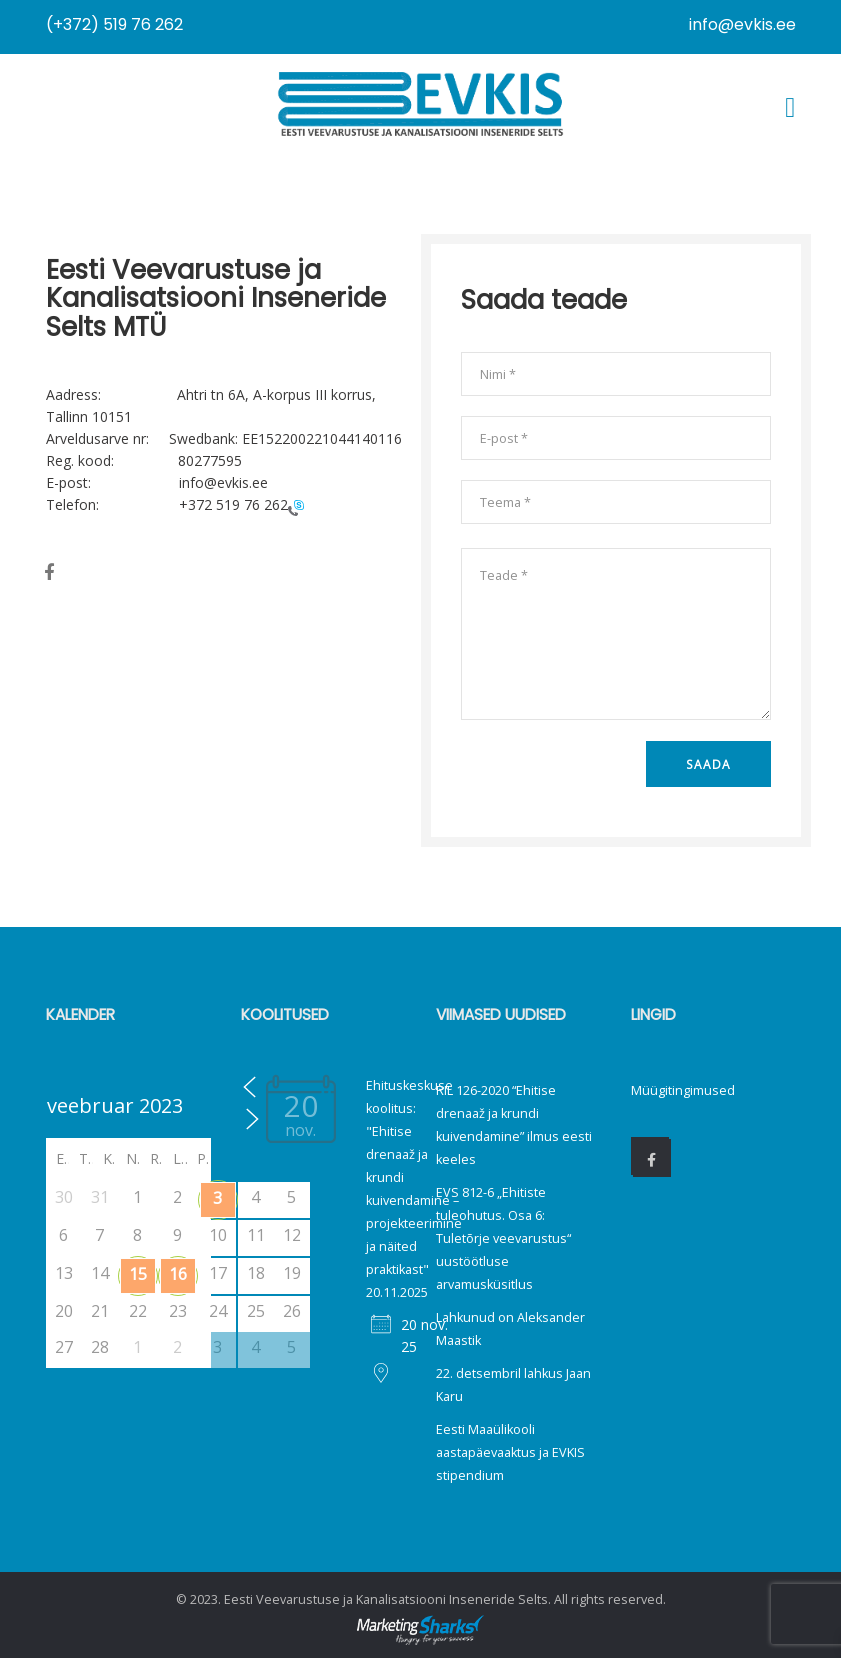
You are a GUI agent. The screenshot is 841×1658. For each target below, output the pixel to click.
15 (138, 1274)
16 (178, 1274)
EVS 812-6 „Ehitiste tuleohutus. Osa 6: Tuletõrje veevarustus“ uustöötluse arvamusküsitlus (503, 1238)
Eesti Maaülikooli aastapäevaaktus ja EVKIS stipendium (510, 1452)
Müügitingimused (683, 1090)
